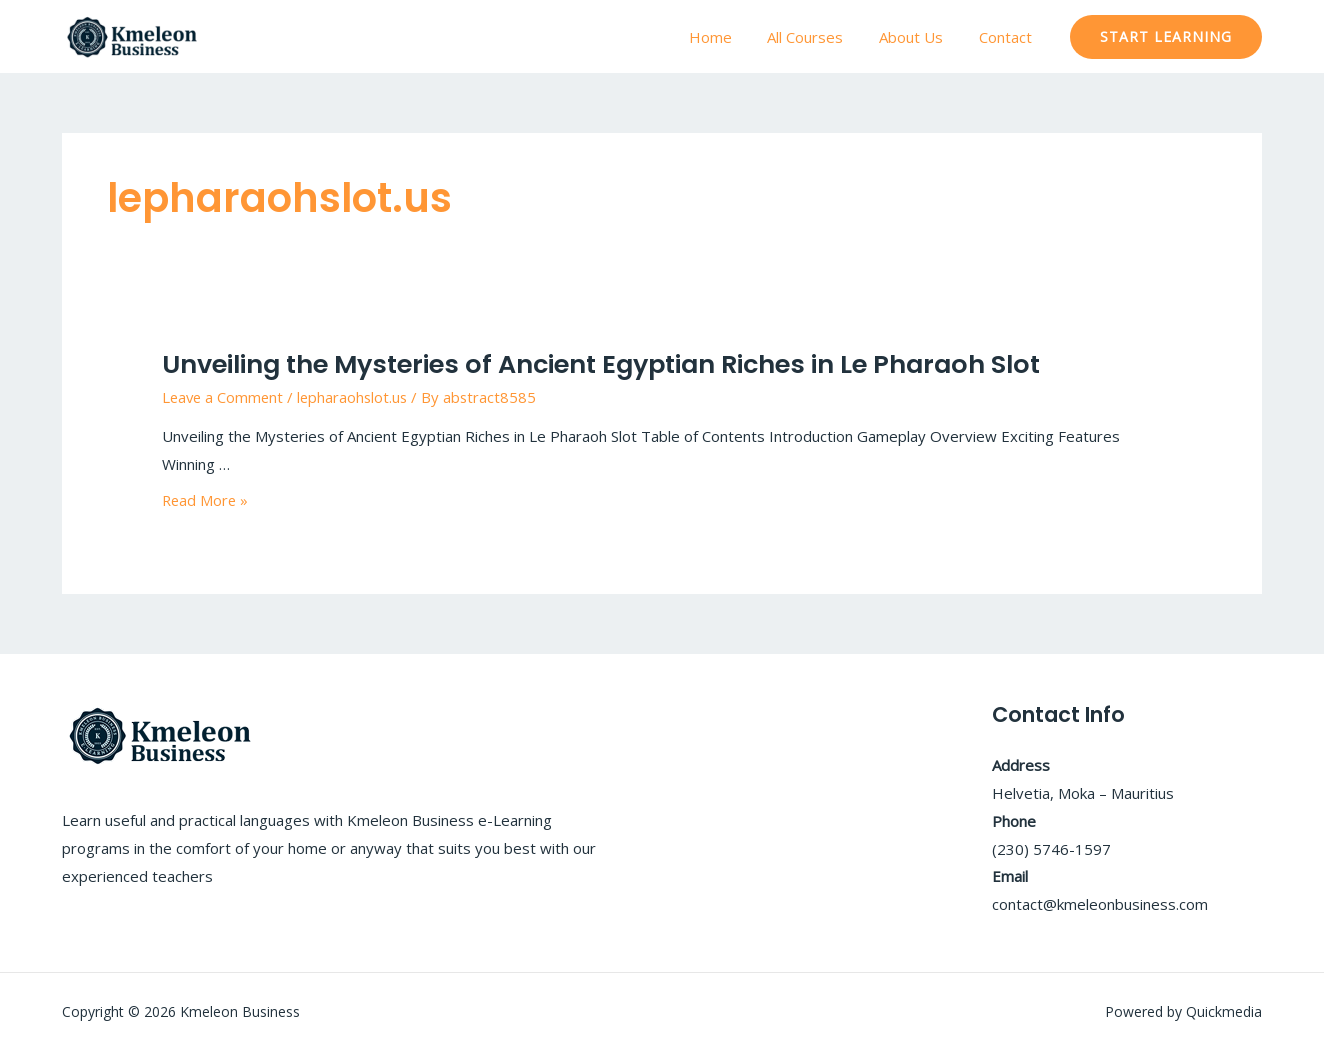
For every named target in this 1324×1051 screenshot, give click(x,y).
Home (730, 37)
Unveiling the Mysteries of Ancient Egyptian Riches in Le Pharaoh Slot (595, 363)
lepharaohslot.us (357, 396)
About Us (920, 37)
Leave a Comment (224, 396)
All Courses (820, 37)
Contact (1008, 37)
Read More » (206, 499)
